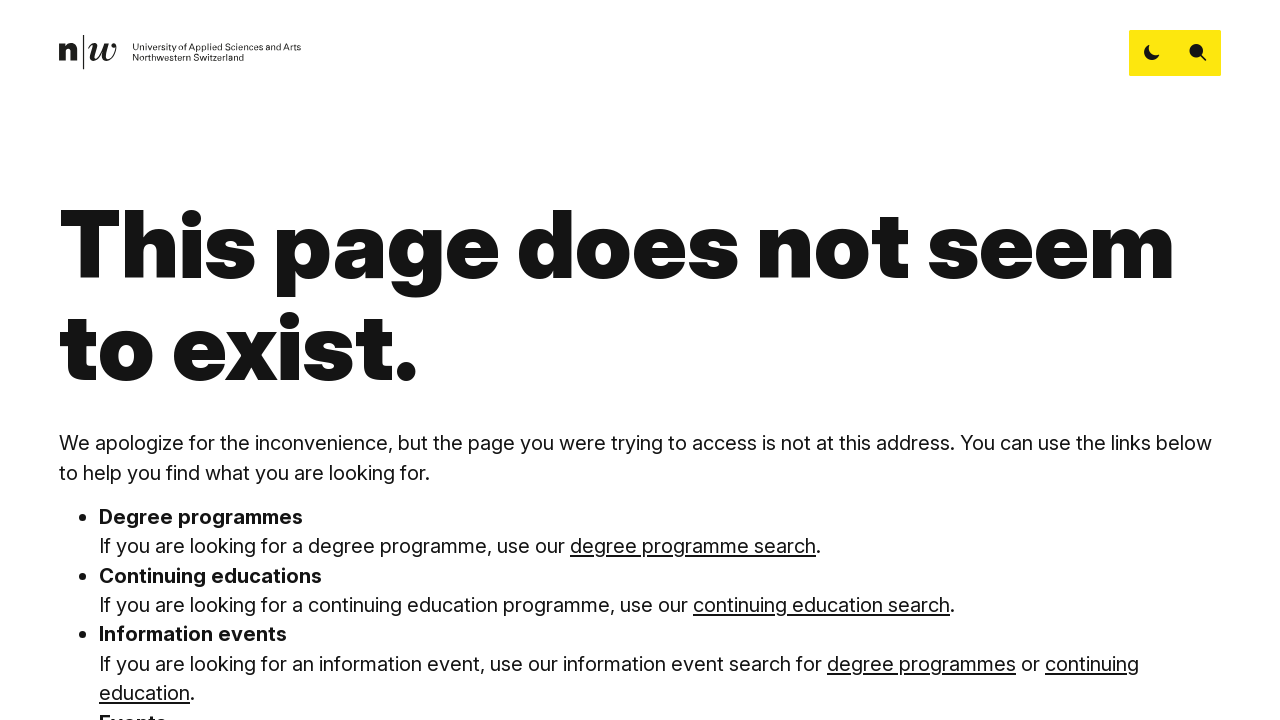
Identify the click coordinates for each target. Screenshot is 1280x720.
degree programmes (921, 663)
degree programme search (693, 545)
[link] (180, 52)
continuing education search (821, 604)
